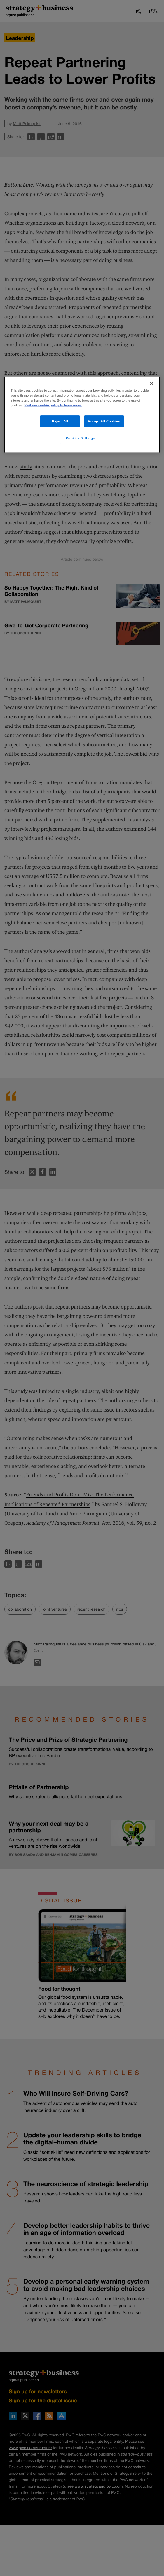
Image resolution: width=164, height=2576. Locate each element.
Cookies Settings (80, 438)
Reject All (60, 421)
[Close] (151, 383)
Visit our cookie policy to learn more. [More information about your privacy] (53, 405)
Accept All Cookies (104, 421)
